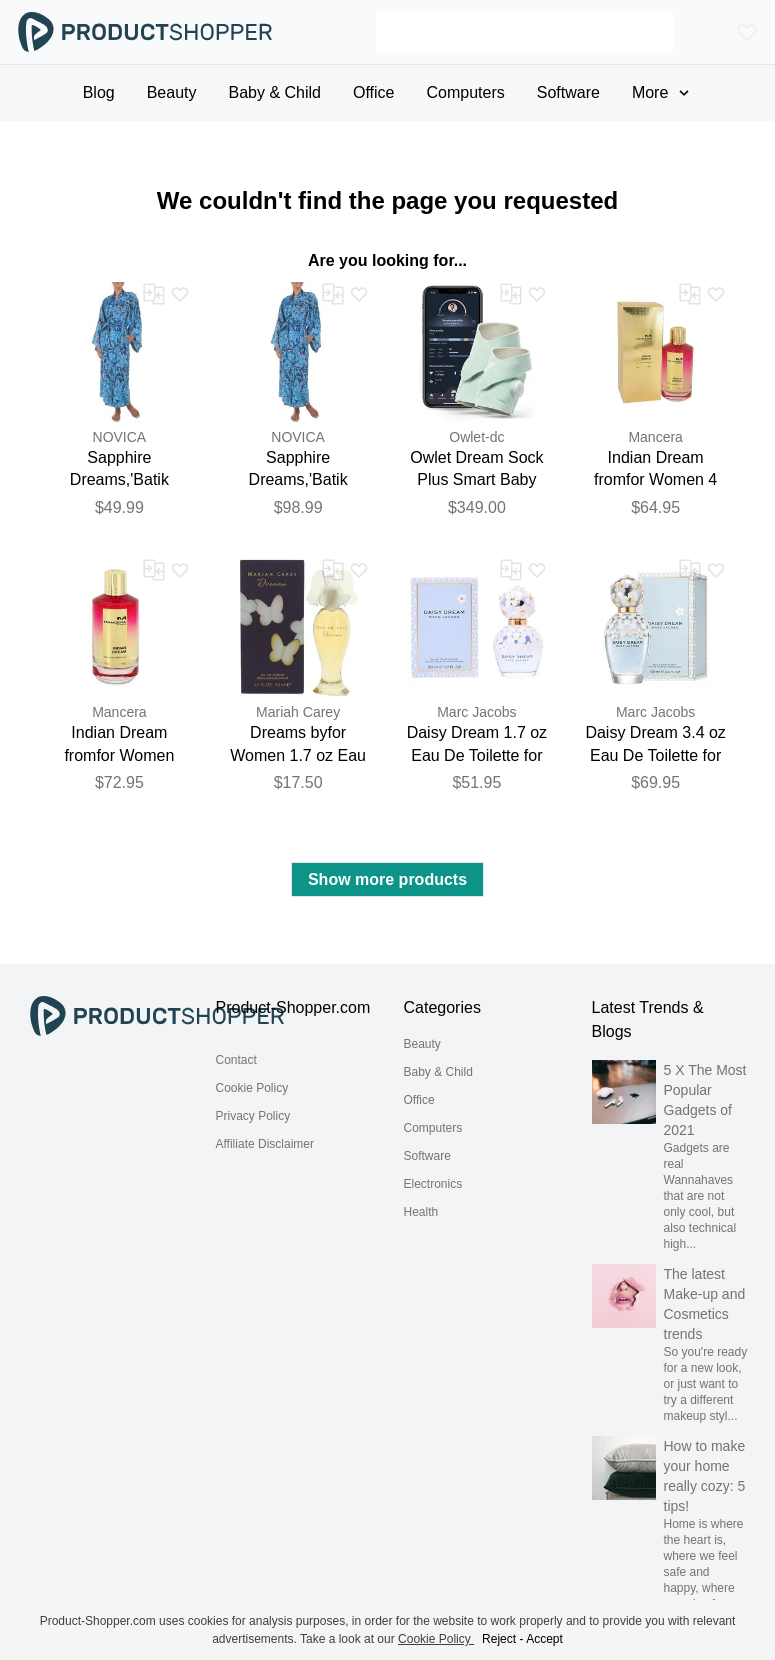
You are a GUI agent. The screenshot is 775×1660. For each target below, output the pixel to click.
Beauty (422, 1044)
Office (419, 1100)
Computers (433, 1128)
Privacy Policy (253, 1116)
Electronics (433, 1184)
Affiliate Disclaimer (265, 1144)
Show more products (387, 879)
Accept (544, 1639)
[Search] (524, 32)
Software (427, 1156)
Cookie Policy (252, 1088)
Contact (236, 1060)
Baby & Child (438, 1072)
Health (421, 1212)
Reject (499, 1639)
